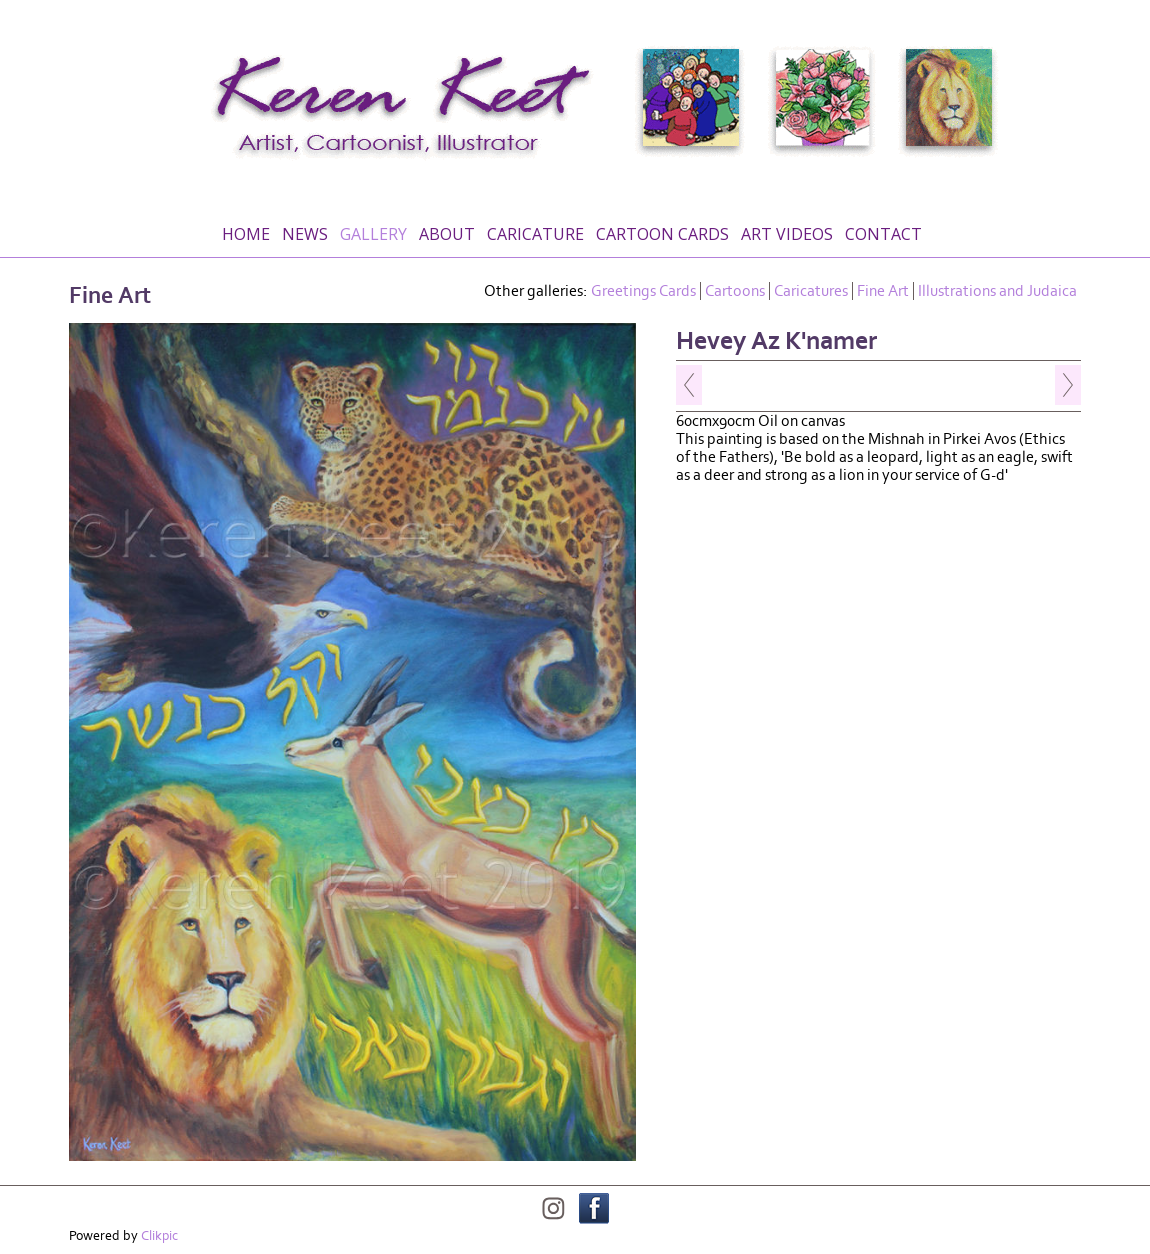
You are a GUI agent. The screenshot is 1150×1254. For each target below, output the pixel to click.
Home (246, 234)
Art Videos (787, 234)
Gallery (373, 234)
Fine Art (883, 291)
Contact (883, 234)
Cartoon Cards (662, 234)
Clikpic (159, 1236)
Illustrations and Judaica (997, 291)
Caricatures (811, 291)
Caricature (535, 234)
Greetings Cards (643, 291)
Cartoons (735, 291)
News (305, 234)
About (447, 234)
